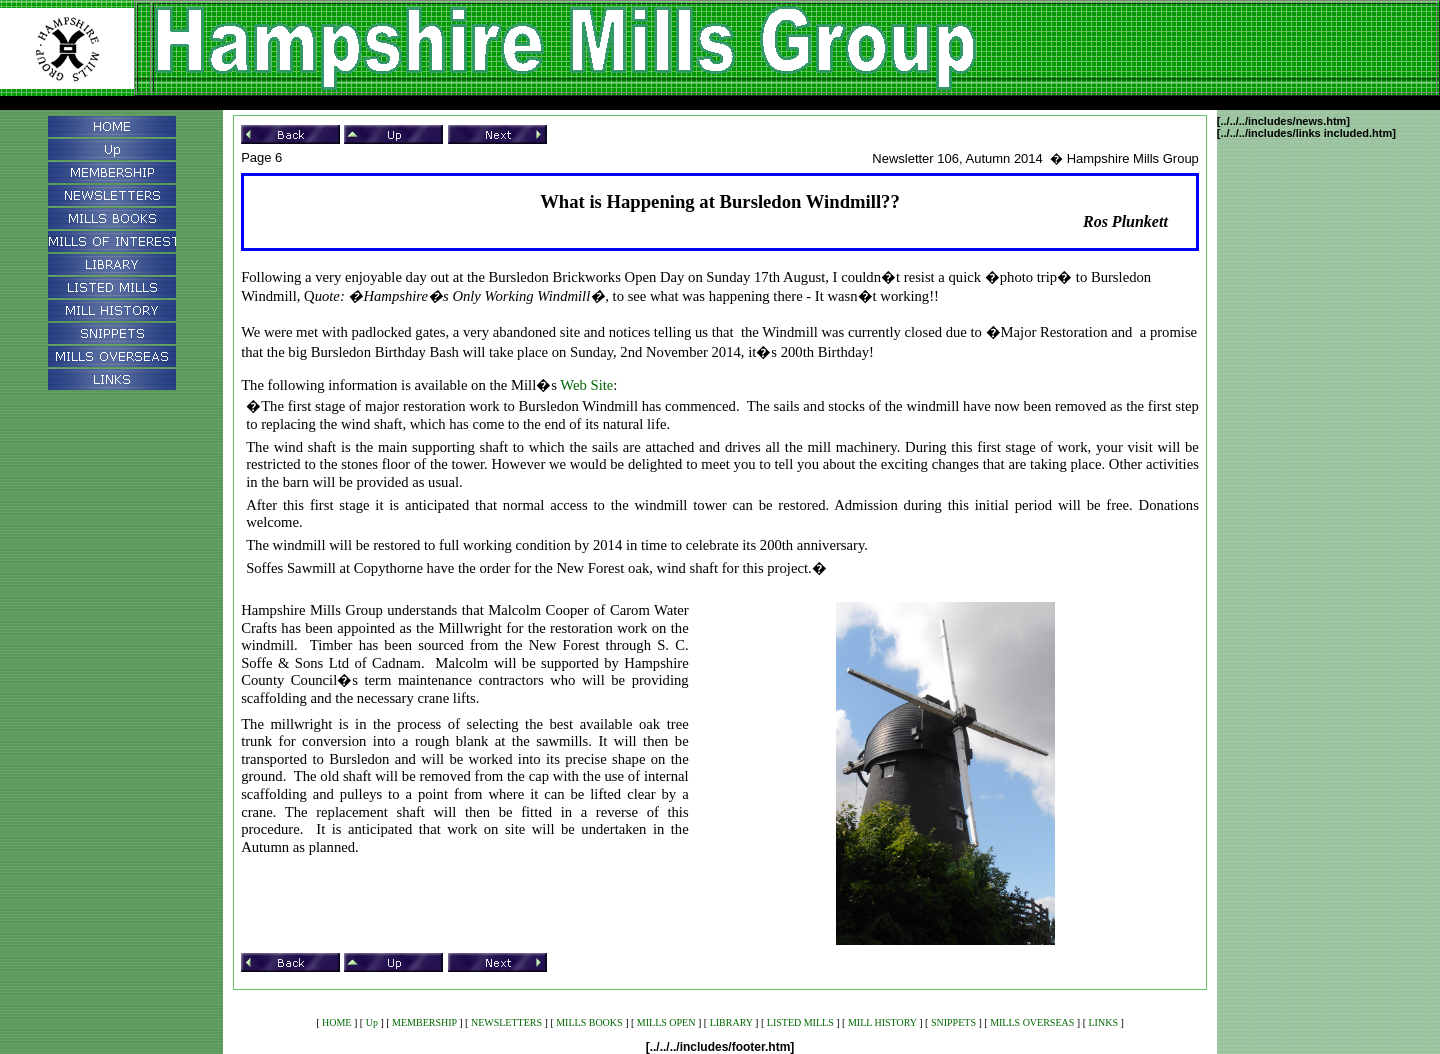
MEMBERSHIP (424, 1022)
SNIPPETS (953, 1022)
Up (372, 1022)
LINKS (1103, 1022)
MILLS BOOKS (589, 1022)
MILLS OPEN (666, 1022)
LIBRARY (731, 1022)
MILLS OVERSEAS (1032, 1022)
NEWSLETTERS (506, 1022)
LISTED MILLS (800, 1022)
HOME (336, 1022)
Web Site (586, 385)
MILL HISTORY (882, 1022)
